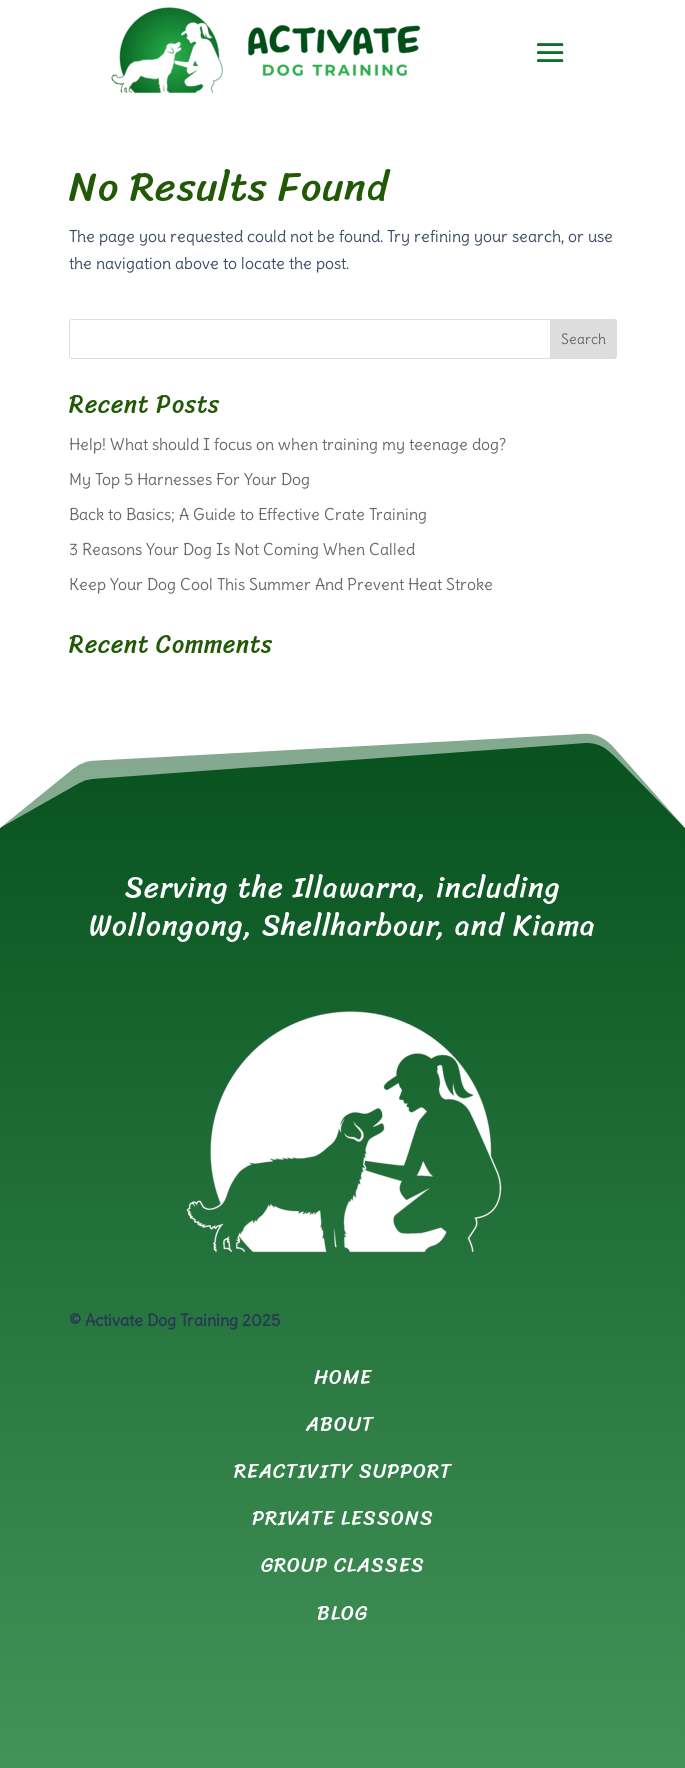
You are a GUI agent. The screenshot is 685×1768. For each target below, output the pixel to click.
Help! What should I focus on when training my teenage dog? (287, 444)
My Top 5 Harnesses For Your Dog (189, 479)
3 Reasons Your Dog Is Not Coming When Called (244, 549)
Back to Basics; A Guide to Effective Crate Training (248, 514)
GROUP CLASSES (343, 1565)
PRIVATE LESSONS (343, 1518)
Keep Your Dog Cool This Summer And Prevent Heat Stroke (281, 584)
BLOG (342, 1613)
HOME (343, 1377)
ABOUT (343, 1424)
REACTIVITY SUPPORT (343, 1471)
